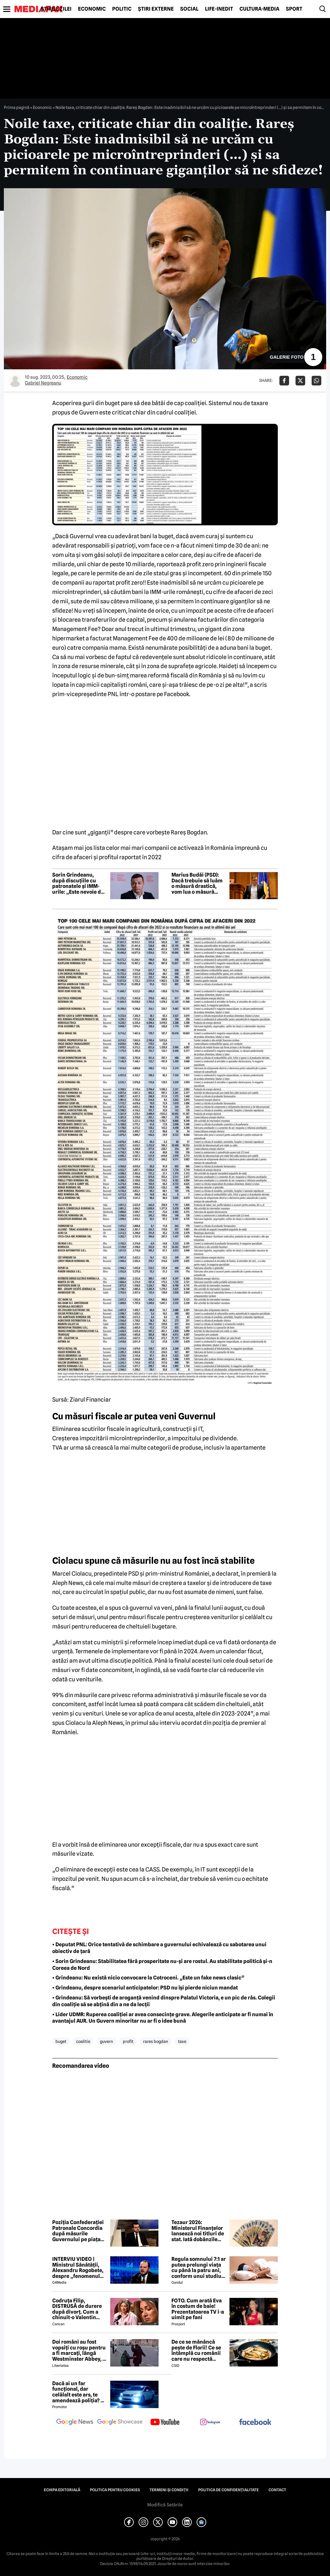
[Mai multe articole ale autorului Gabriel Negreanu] (15, 380)
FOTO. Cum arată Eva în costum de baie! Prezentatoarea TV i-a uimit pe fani (197, 2309)
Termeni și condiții (169, 2490)
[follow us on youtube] (165, 2422)
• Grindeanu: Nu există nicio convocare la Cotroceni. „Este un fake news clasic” (148, 1978)
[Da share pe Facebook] (284, 380)
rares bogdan (155, 2041)
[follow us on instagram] (210, 2422)
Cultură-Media (259, 9)
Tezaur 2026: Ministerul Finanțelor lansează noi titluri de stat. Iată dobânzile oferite (197, 2231)
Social (189, 9)
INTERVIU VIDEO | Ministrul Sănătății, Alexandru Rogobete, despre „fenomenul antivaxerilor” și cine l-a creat (78, 2267)
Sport (294, 9)
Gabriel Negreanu (43, 382)
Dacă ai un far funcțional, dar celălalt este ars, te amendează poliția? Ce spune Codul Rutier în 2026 (79, 2392)
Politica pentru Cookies (115, 2490)
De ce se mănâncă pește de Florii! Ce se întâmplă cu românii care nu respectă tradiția (196, 2350)
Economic (92, 9)
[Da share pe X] (300, 380)
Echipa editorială (62, 2490)
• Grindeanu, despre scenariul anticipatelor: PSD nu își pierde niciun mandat (145, 1988)
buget (60, 2041)
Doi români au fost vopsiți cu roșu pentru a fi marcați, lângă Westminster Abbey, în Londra (79, 2350)
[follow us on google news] (74, 2422)
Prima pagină (16, 107)
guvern (106, 2041)
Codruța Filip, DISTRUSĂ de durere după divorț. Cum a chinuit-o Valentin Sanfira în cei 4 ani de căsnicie (78, 2309)
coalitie (83, 2041)
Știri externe (156, 9)
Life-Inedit (219, 9)
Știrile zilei (56, 9)
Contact (277, 2490)
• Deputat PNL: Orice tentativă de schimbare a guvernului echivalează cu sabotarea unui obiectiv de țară (159, 1947)
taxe (182, 2041)
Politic (121, 9)
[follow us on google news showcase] (119, 2422)
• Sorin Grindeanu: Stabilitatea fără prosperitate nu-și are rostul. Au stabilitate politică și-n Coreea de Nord (162, 1964)
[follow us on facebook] (255, 2422)
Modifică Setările (165, 2504)
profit (128, 2041)
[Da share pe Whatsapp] (316, 380)
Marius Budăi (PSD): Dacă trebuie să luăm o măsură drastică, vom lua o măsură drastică (197, 883)
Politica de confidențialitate (228, 2490)
